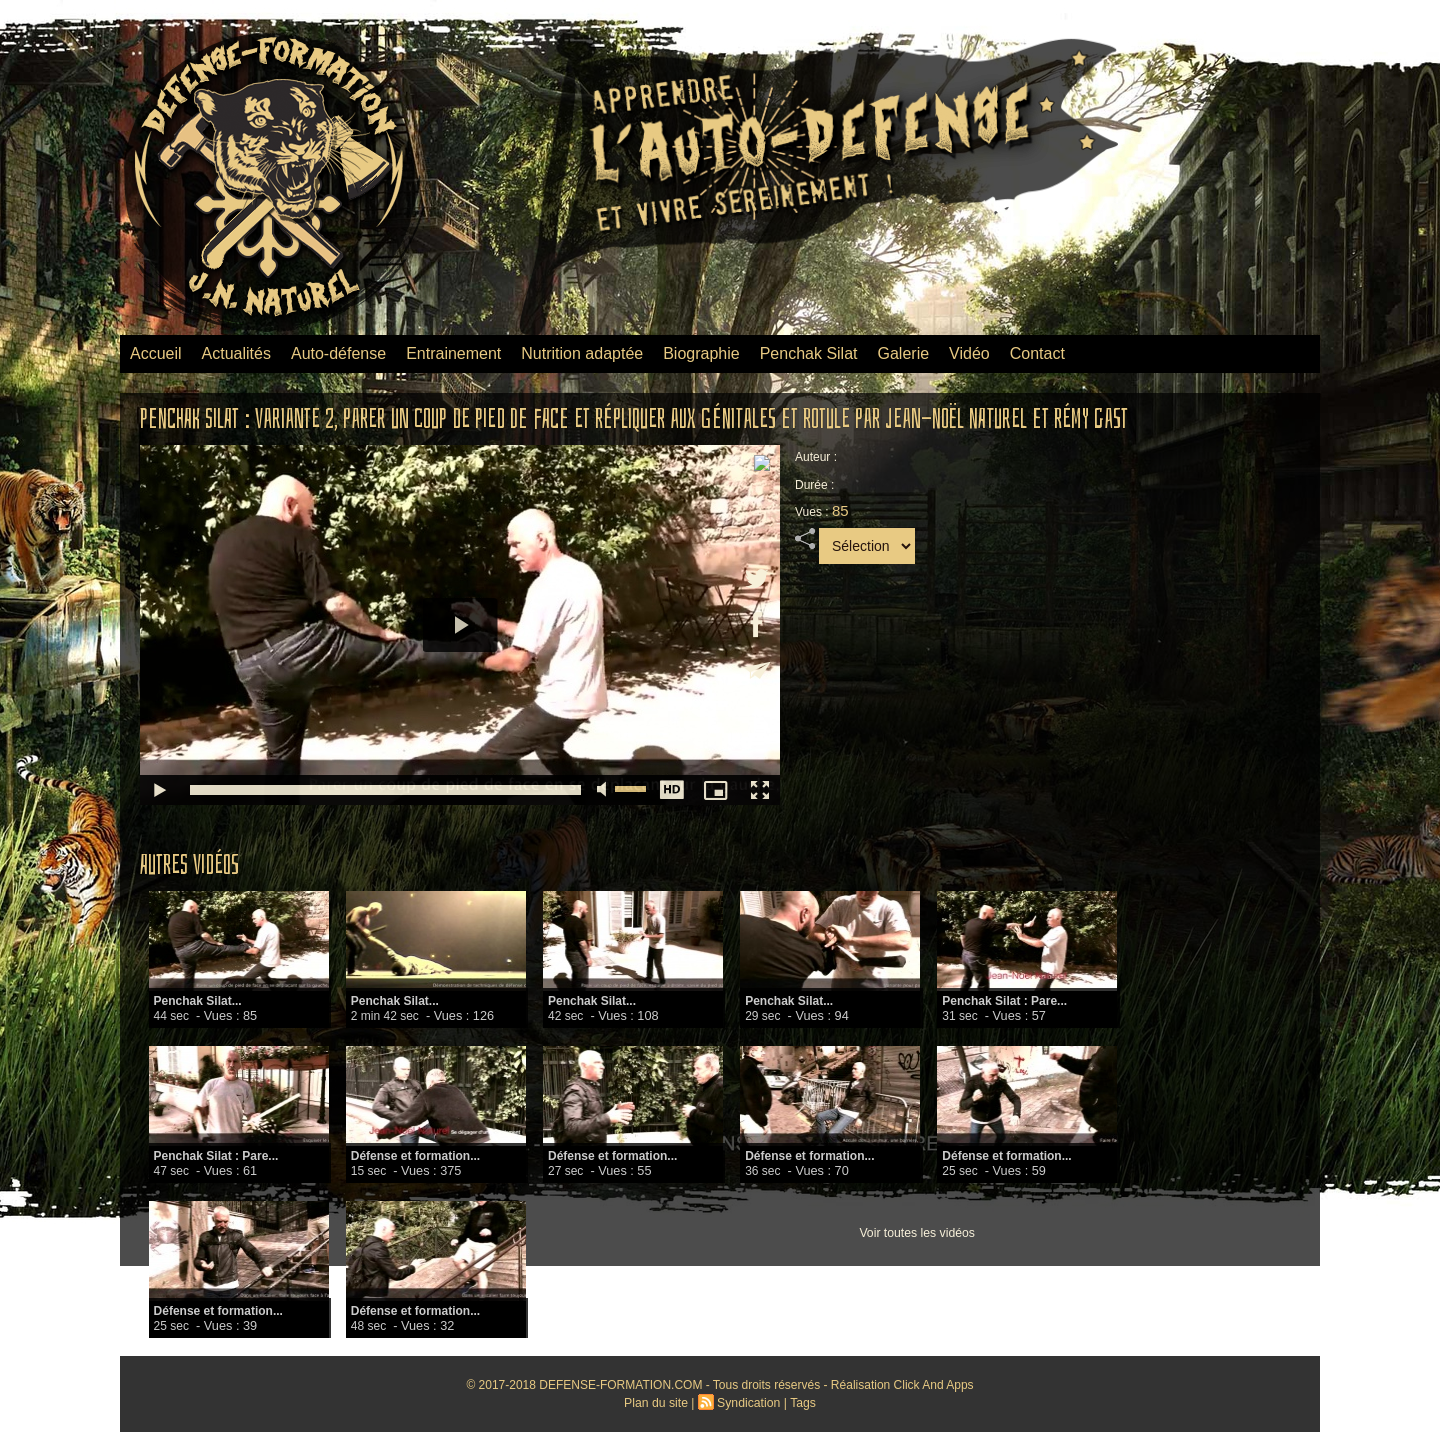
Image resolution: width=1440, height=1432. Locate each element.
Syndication (748, 1403)
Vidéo (969, 353)
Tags (801, 1403)
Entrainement (453, 353)
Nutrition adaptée (582, 353)
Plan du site (657, 1403)
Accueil (156, 353)
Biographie (701, 353)
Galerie (904, 353)
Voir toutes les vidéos (916, 1233)
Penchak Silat (809, 353)
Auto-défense (338, 353)
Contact (1037, 353)
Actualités (236, 353)
